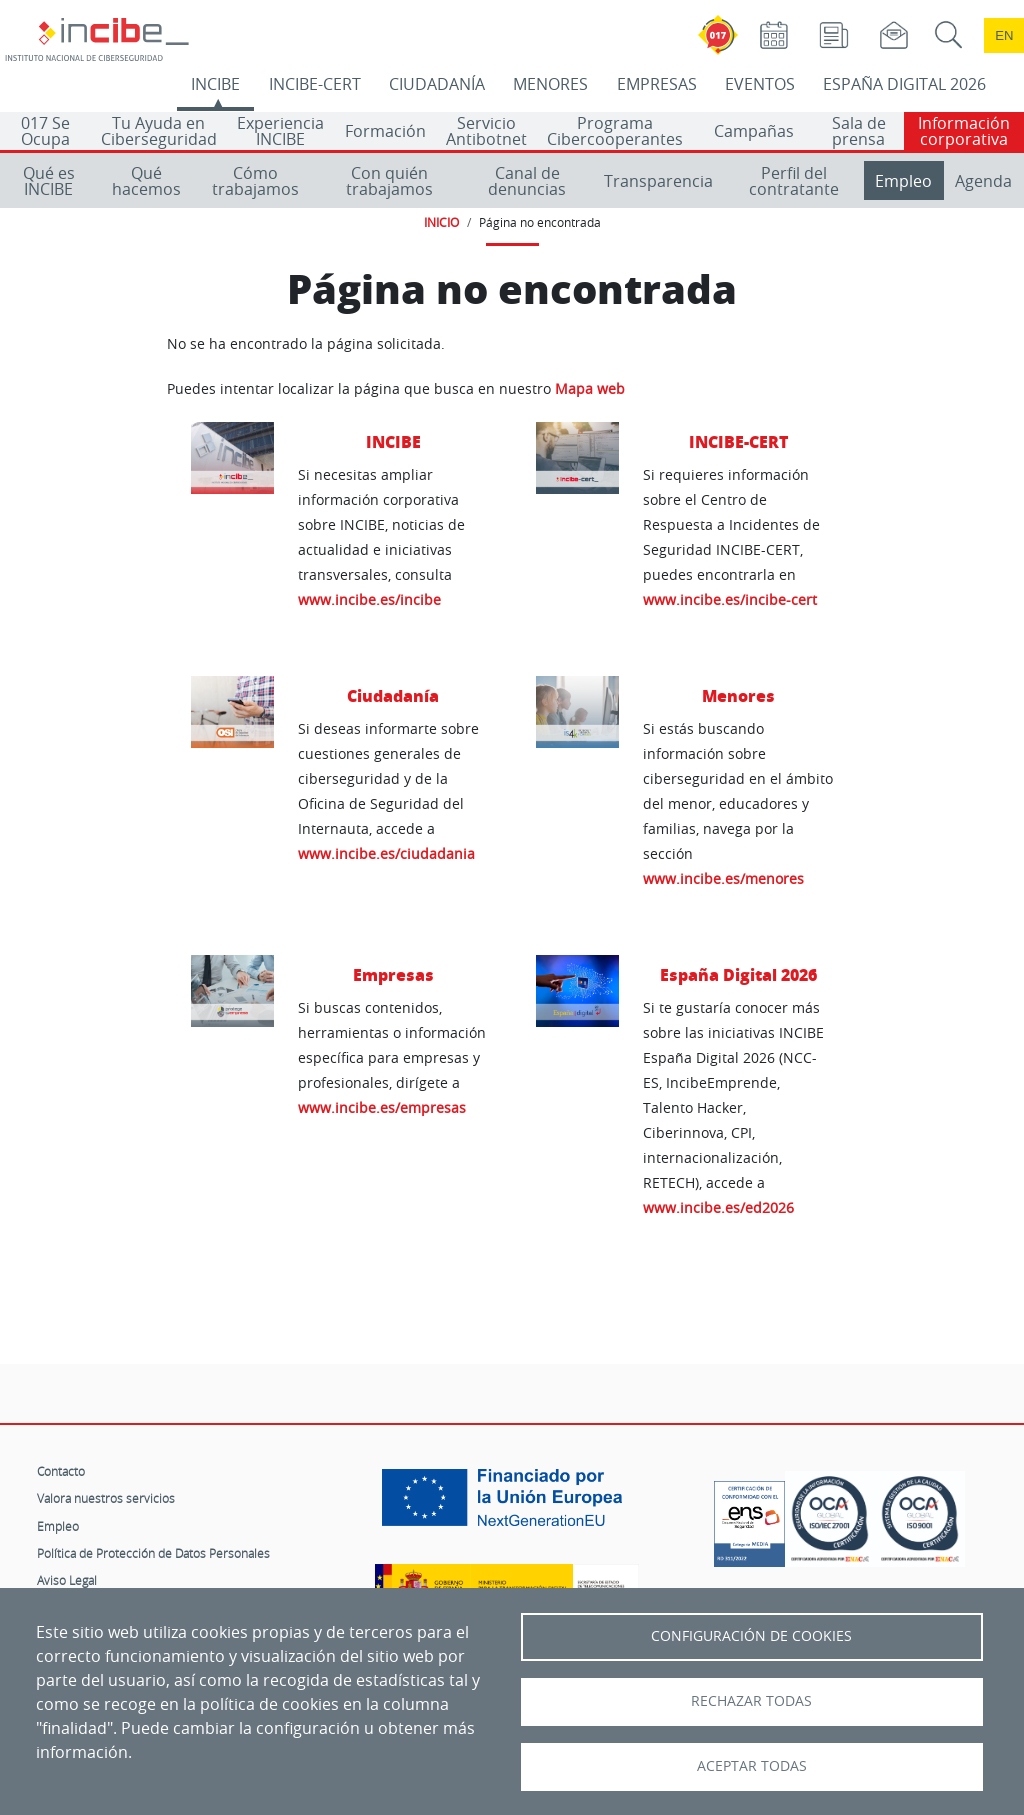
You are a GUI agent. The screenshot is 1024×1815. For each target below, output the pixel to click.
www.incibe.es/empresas (382, 1107)
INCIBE (215, 84)
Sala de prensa (859, 131)
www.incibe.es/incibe (369, 599)
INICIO (441, 222)
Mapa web (590, 389)
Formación (385, 131)
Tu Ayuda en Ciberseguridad (159, 131)
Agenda (983, 181)
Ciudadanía (393, 695)
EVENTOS (760, 84)
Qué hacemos (146, 181)
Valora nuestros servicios (106, 1498)
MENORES (550, 84)
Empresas (393, 974)
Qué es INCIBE (49, 181)
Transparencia (658, 181)
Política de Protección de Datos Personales (153, 1553)
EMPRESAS (657, 84)
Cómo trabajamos (255, 181)
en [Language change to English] (1004, 35)
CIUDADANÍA (437, 84)
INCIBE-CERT (315, 84)
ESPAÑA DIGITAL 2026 (904, 84)
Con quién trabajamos (389, 181)
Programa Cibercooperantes (615, 131)
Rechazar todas (751, 1701)
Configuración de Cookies (751, 1636)
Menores (738, 695)
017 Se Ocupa (45, 131)
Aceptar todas (752, 1766)
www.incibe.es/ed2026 (718, 1207)
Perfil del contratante (794, 181)
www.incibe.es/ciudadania (386, 853)
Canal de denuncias (527, 181)
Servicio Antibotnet (486, 131)
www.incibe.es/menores (723, 878)
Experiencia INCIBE (280, 131)
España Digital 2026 (738, 974)
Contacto (61, 1471)
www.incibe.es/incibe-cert (730, 599)
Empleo (903, 181)
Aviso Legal (67, 1580)
